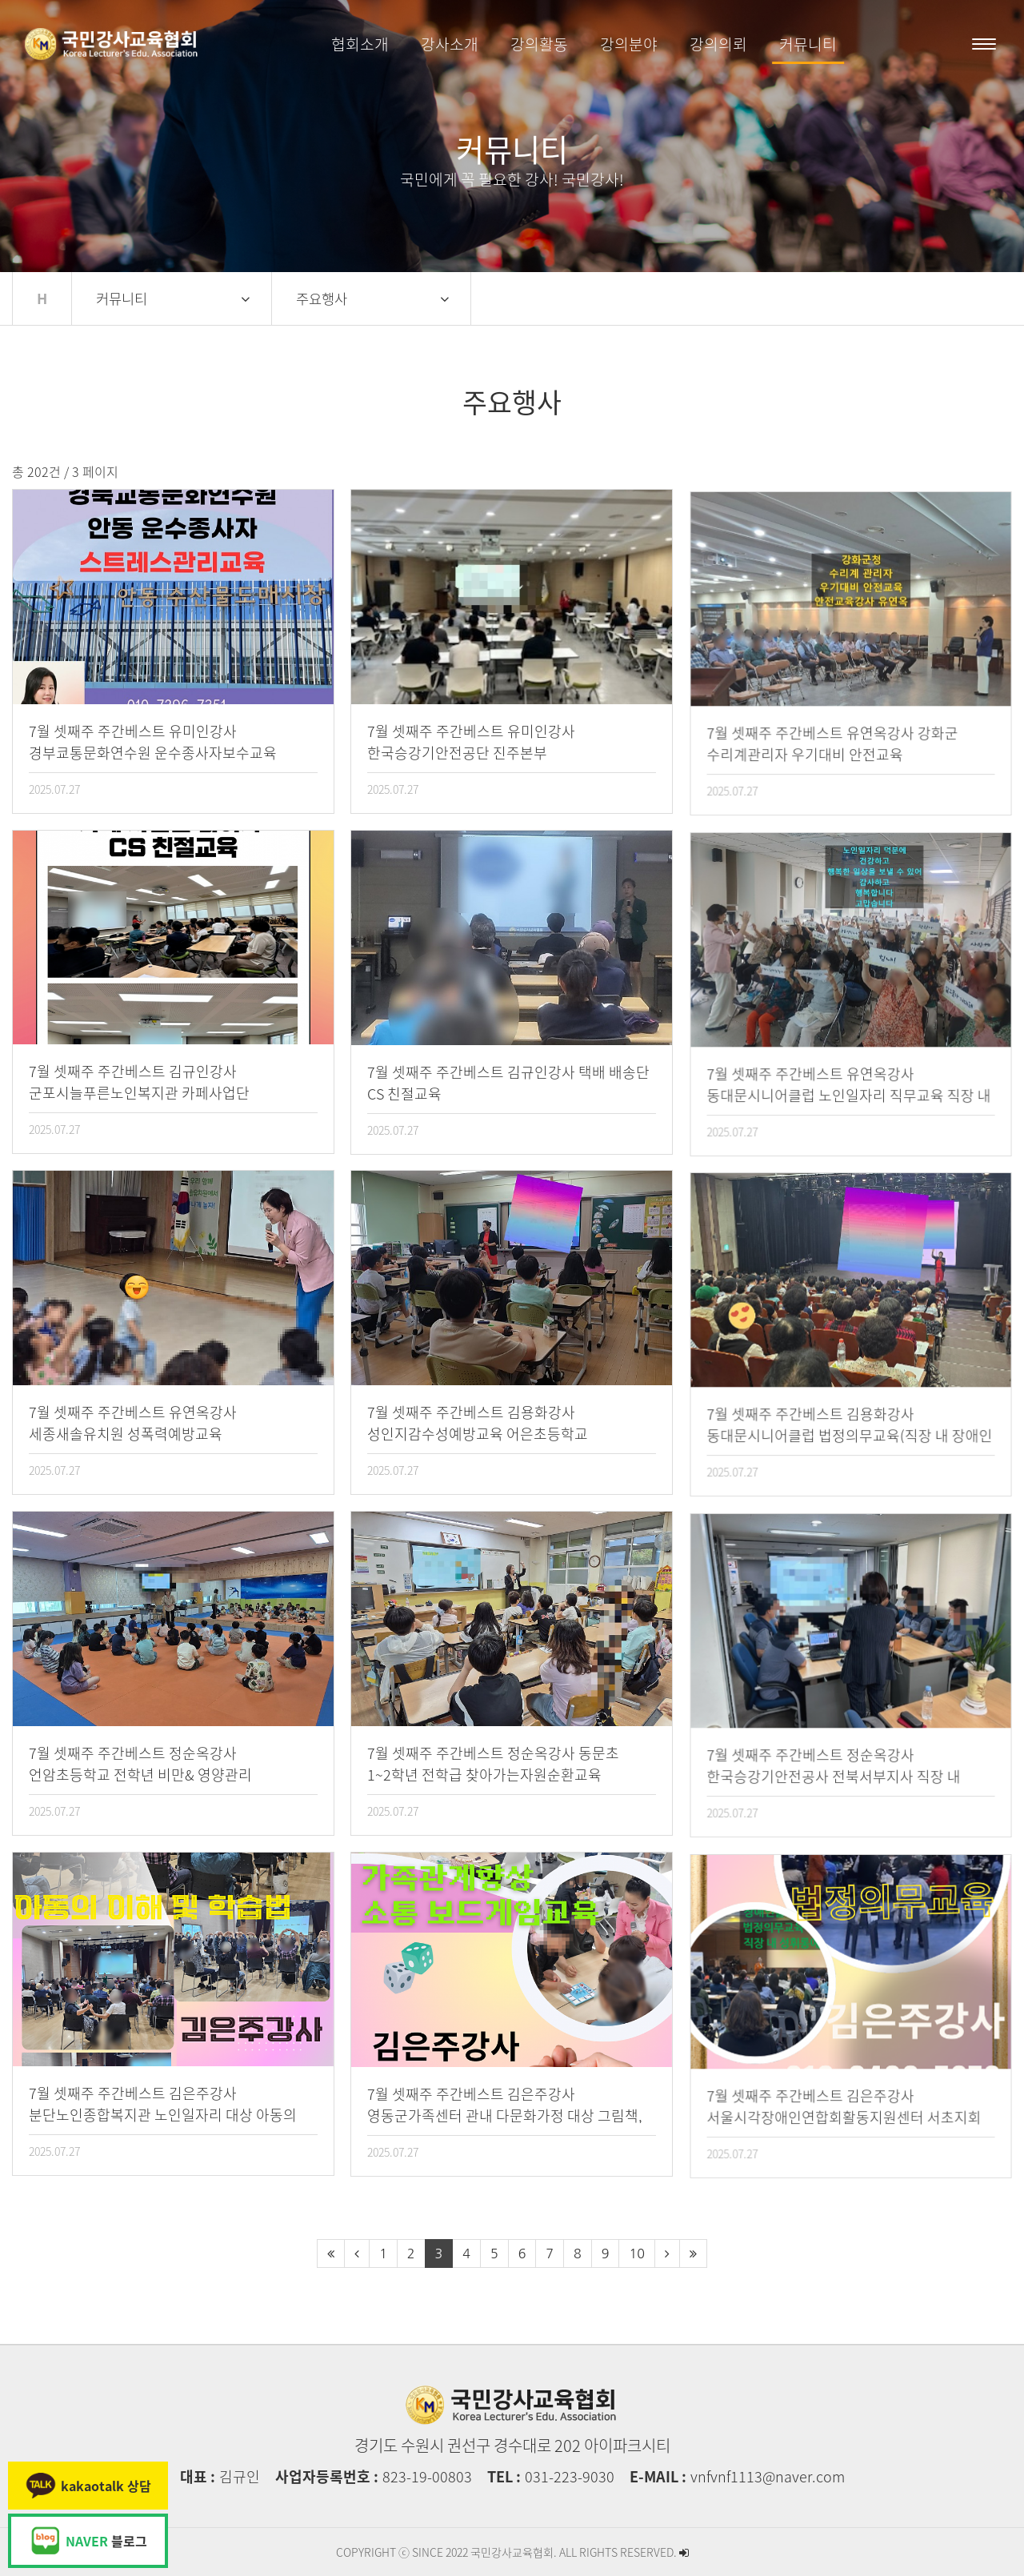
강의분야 (629, 44)
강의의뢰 (718, 44)
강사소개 (449, 44)
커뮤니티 (808, 44)
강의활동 (539, 44)
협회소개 (360, 44)
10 (636, 2253)
